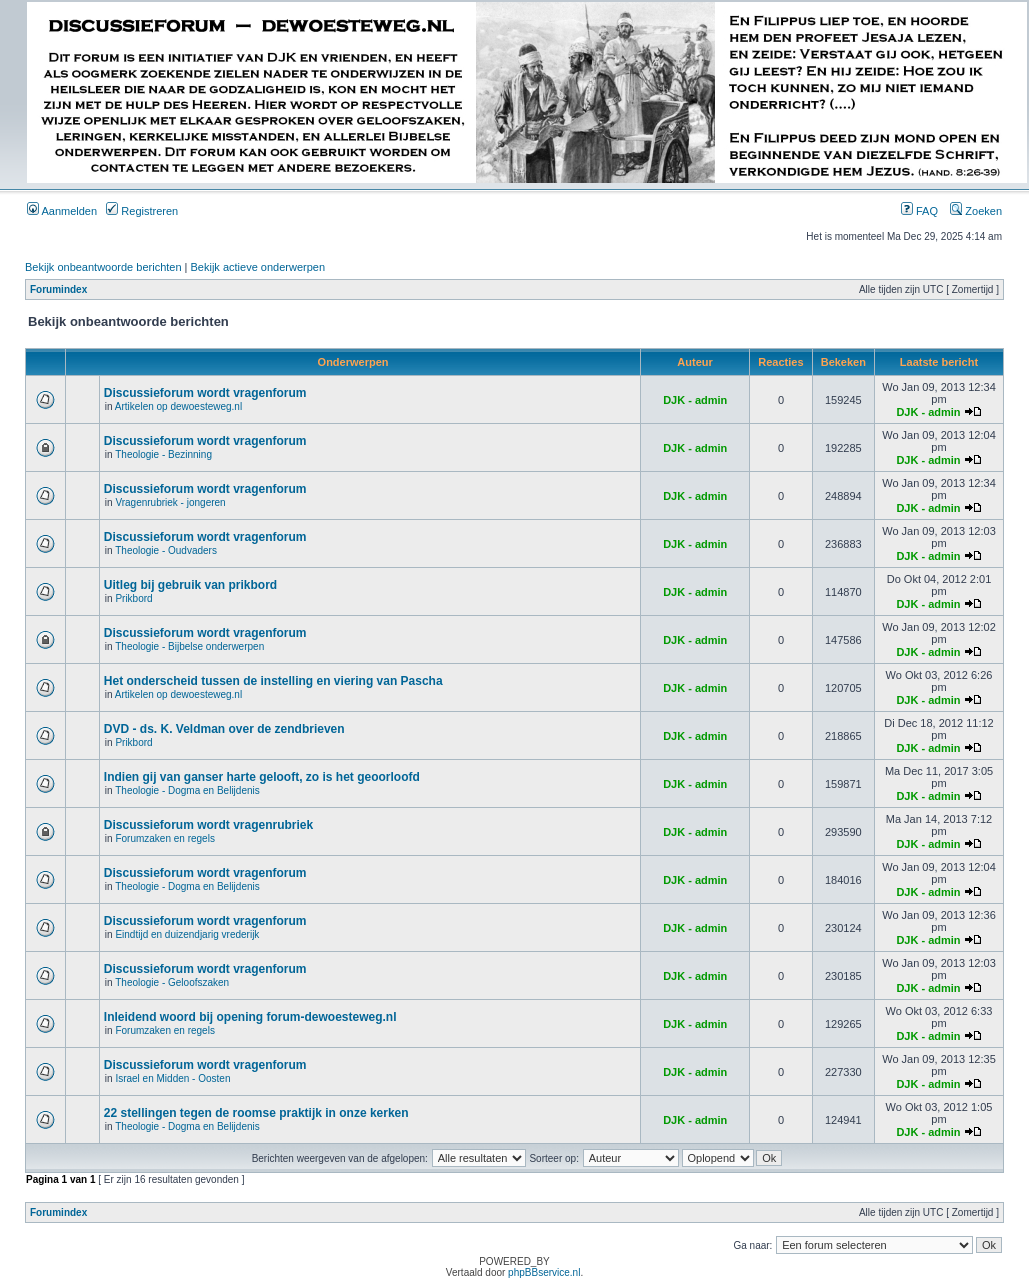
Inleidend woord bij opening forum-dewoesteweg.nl (250, 1017)
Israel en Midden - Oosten (172, 1078)
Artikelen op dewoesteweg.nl (178, 406)
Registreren (142, 211)
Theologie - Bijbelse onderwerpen (189, 646)
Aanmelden (62, 211)
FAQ (919, 211)
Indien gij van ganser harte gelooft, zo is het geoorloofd (262, 777)
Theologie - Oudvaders (166, 550)
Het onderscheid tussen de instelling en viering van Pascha (273, 681)
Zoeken (976, 211)
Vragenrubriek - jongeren (170, 502)
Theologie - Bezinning (163, 454)
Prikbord (133, 598)
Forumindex (58, 289)
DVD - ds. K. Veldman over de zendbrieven (224, 729)
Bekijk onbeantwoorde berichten (103, 267)
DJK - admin (695, 400)
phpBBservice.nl (544, 1272)
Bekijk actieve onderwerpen (258, 267)
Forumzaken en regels (165, 838)
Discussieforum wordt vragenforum (205, 393)
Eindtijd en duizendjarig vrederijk (187, 934)
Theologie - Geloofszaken (172, 982)
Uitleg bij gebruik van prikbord (190, 585)
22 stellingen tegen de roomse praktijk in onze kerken (256, 1113)
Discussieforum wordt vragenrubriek (208, 825)
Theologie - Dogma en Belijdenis (187, 790)
